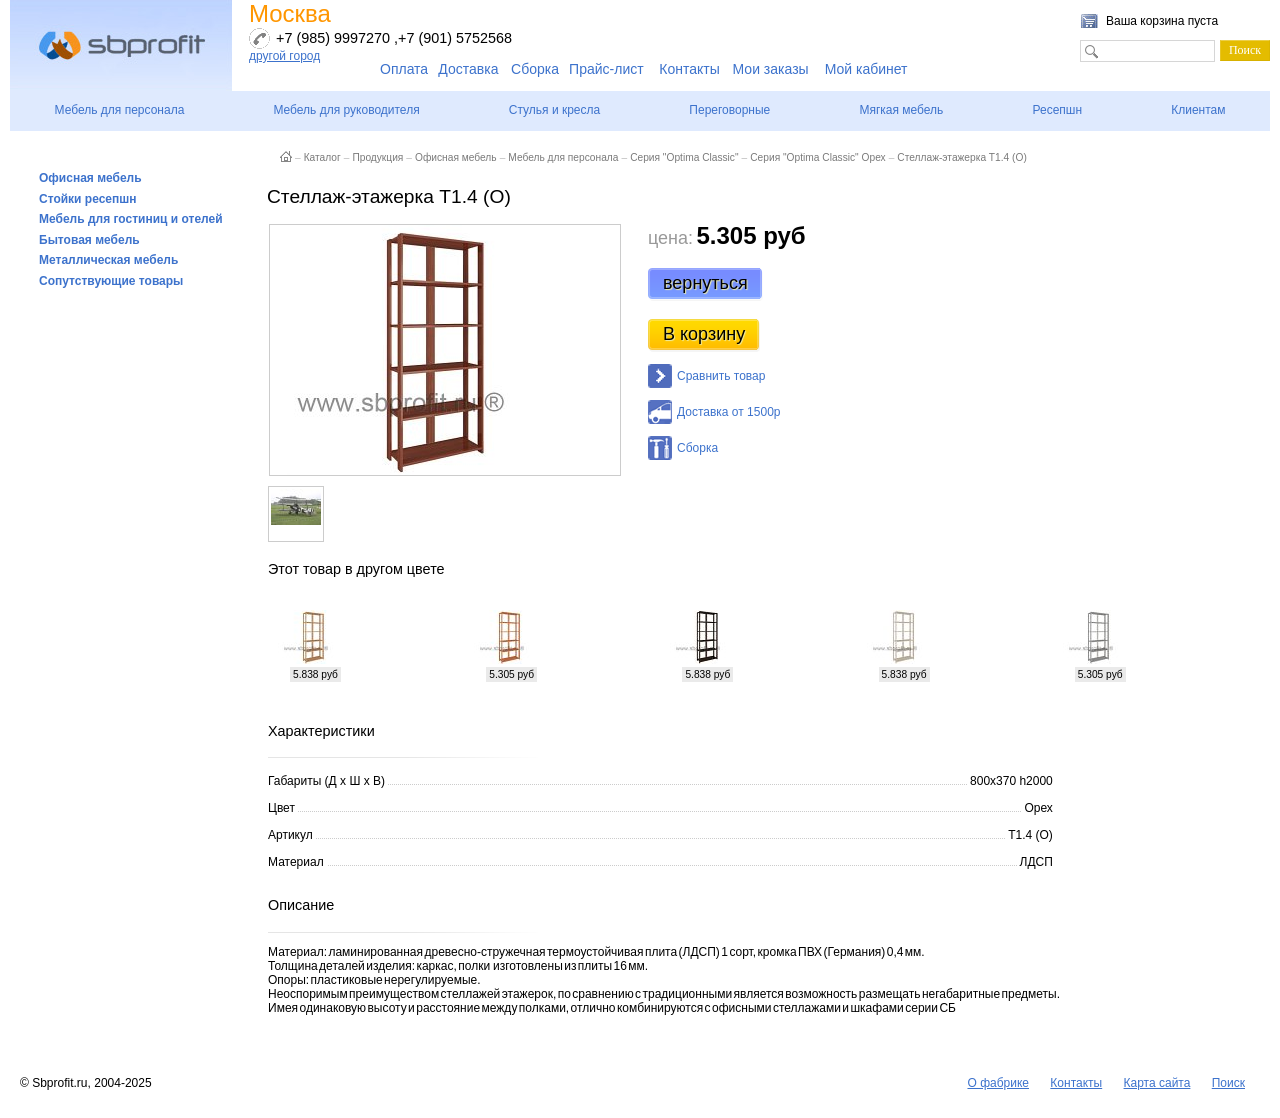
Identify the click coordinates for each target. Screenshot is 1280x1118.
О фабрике (998, 1083)
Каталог (322, 157)
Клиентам (1198, 110)
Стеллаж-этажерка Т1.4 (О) (961, 157)
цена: (670, 238)
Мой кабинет (866, 69)
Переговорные (729, 110)
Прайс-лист (606, 69)
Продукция (377, 157)
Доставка (468, 69)
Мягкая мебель (901, 110)
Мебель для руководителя (346, 110)
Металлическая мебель (108, 260)
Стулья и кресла (554, 110)
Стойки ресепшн (88, 199)
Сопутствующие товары (111, 281)
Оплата (404, 69)
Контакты (689, 69)
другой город (284, 56)
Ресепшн (1057, 110)
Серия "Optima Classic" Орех (817, 157)
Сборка (535, 69)
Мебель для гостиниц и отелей (131, 219)
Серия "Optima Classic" (684, 157)
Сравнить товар (721, 376)
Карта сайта (1157, 1083)
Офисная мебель (90, 178)
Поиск (1228, 1083)
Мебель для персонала (120, 110)
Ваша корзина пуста (1162, 21)
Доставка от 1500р (728, 412)
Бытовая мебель (89, 240)
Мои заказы (771, 69)
